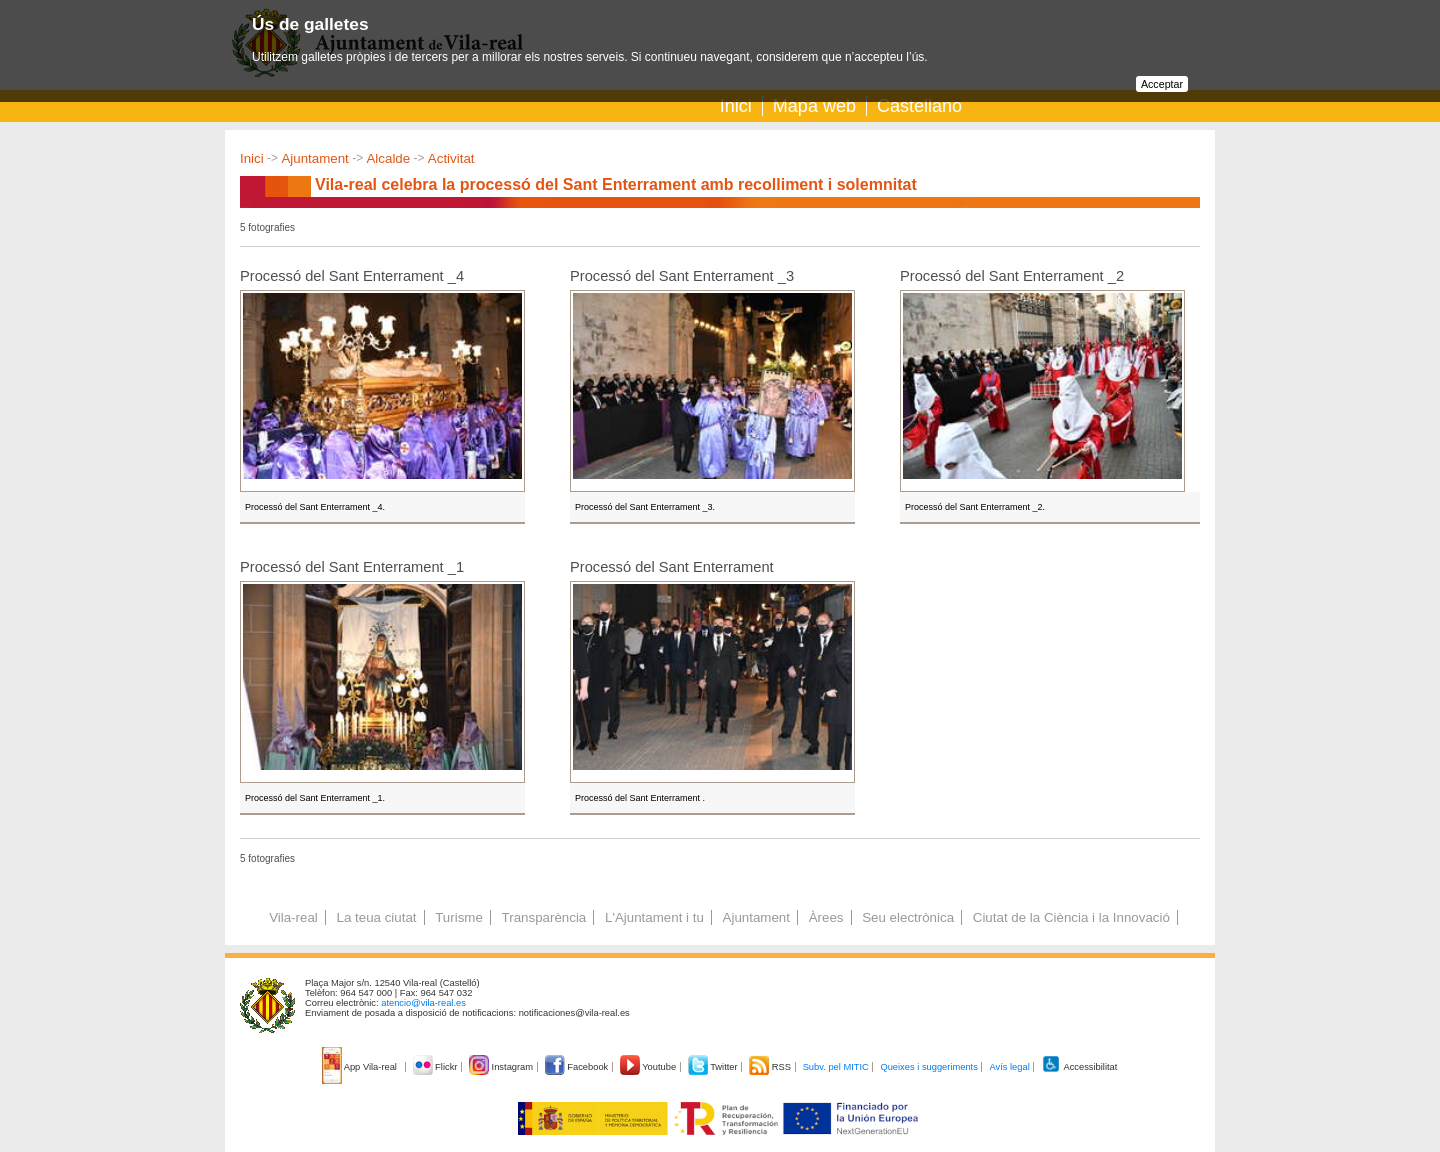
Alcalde (388, 158)
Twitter (714, 1067)
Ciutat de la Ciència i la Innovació (1071, 917)
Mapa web (814, 106)
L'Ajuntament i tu (654, 917)
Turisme (459, 917)
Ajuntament (314, 158)
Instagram (502, 1067)
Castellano (919, 106)
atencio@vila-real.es (423, 1003)
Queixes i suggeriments (928, 1067)
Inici (736, 106)
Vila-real (293, 917)
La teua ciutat (376, 917)
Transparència (544, 917)
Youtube (649, 1067)
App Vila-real (361, 1067)
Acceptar (1162, 84)
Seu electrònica (908, 917)
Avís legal (1009, 1067)
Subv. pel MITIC (836, 1067)
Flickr (436, 1067)
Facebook (578, 1067)
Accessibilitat (1079, 1067)
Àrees (826, 917)
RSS (771, 1067)
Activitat (451, 158)
